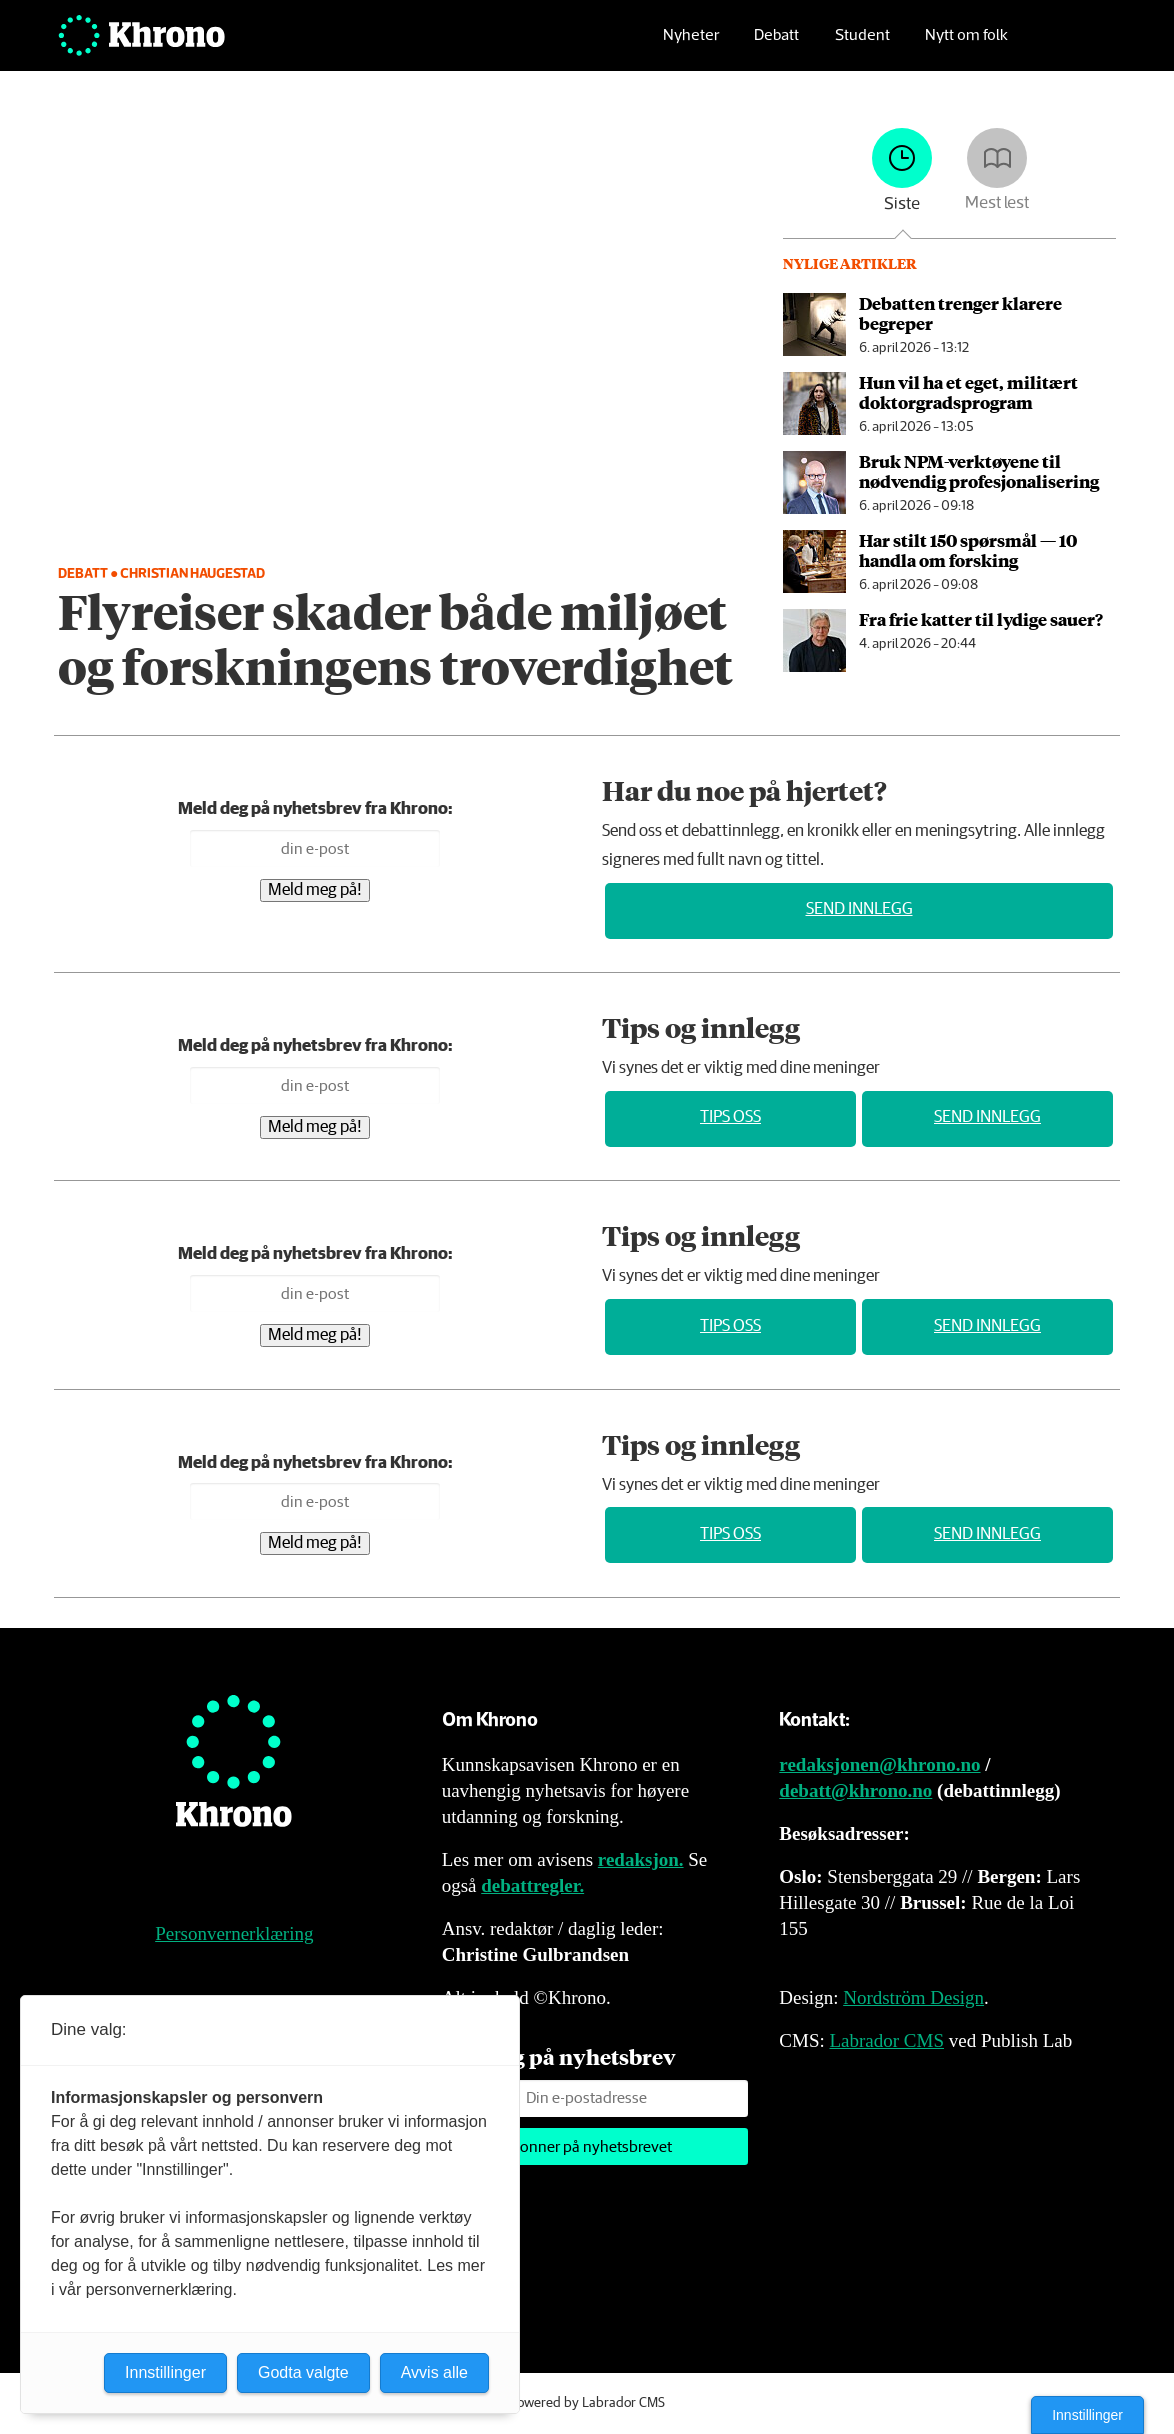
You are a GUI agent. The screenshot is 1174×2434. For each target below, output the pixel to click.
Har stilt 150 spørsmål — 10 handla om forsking (968, 550)
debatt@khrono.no (855, 1790)
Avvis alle (434, 2372)
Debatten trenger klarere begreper (960, 313)
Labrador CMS (886, 2040)
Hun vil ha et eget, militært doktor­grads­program (968, 392)
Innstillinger (1087, 2415)
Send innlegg (859, 909)
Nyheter (691, 45)
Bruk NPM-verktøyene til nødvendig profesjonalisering (979, 471)
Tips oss (730, 1117)
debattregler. (532, 1885)
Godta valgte (303, 2372)
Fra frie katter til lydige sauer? (981, 619)
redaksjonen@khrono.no (879, 1764)
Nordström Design (913, 1997)
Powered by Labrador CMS (587, 2403)
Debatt (776, 45)
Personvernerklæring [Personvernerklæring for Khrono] (234, 1933)
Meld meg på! (315, 890)
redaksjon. (641, 1859)
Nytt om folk (966, 45)
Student (862, 45)
